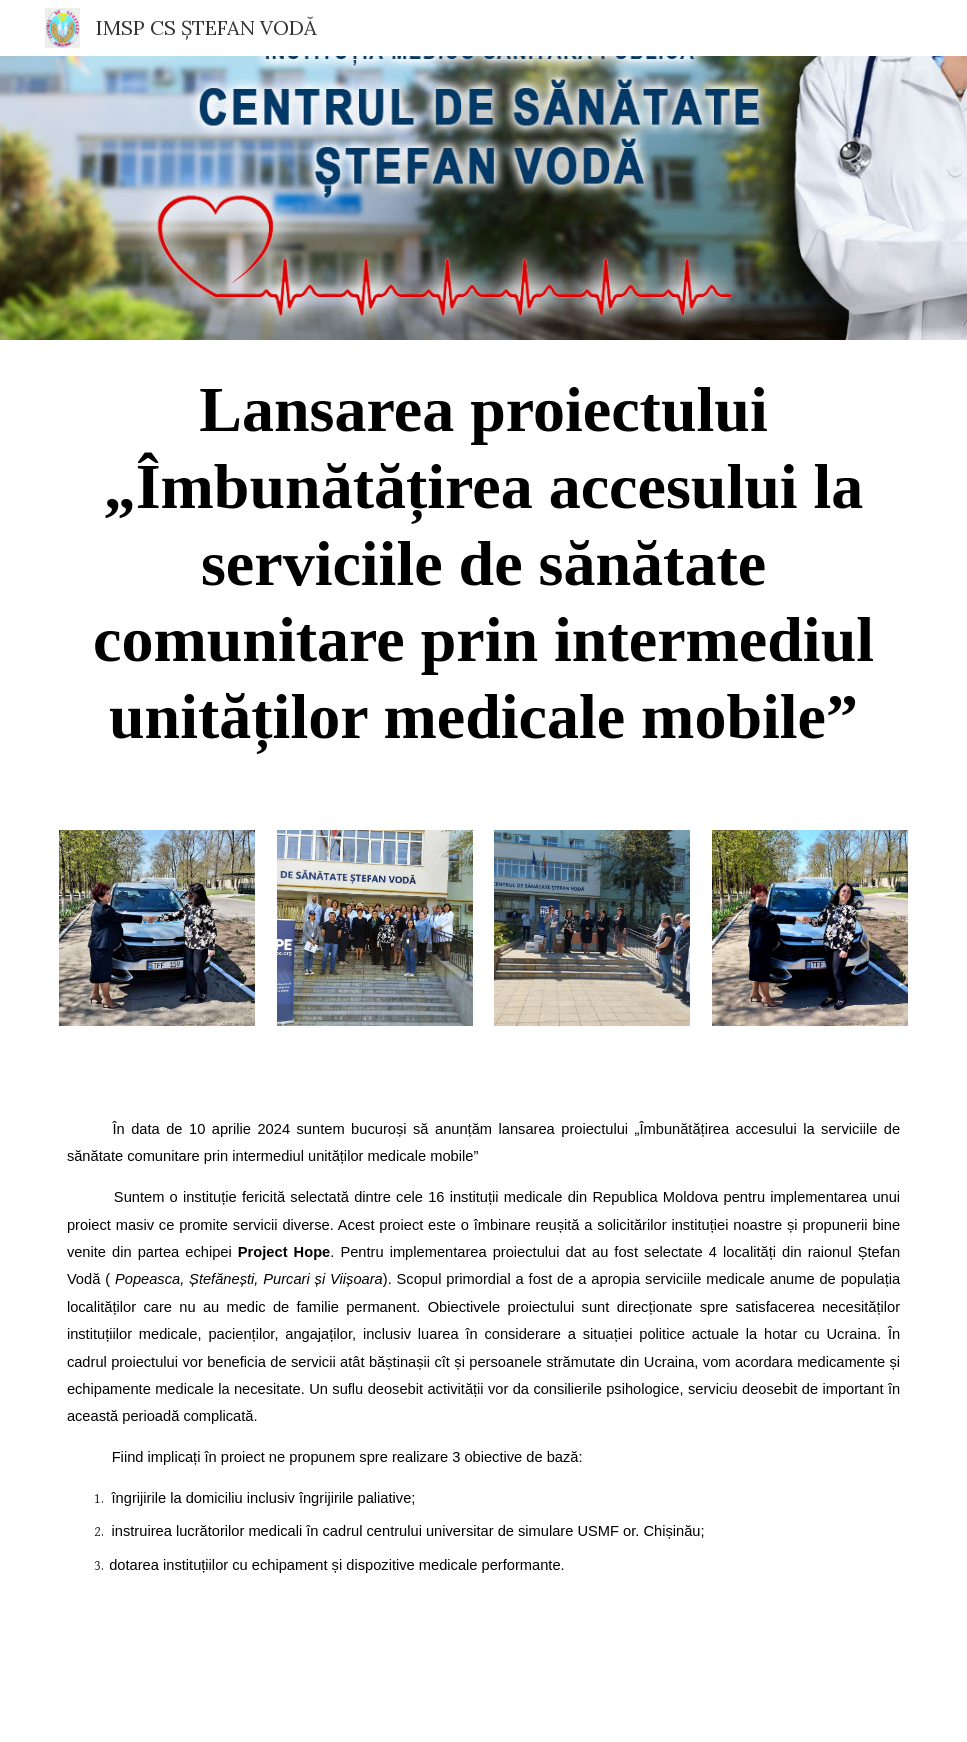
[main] (483, 573)
